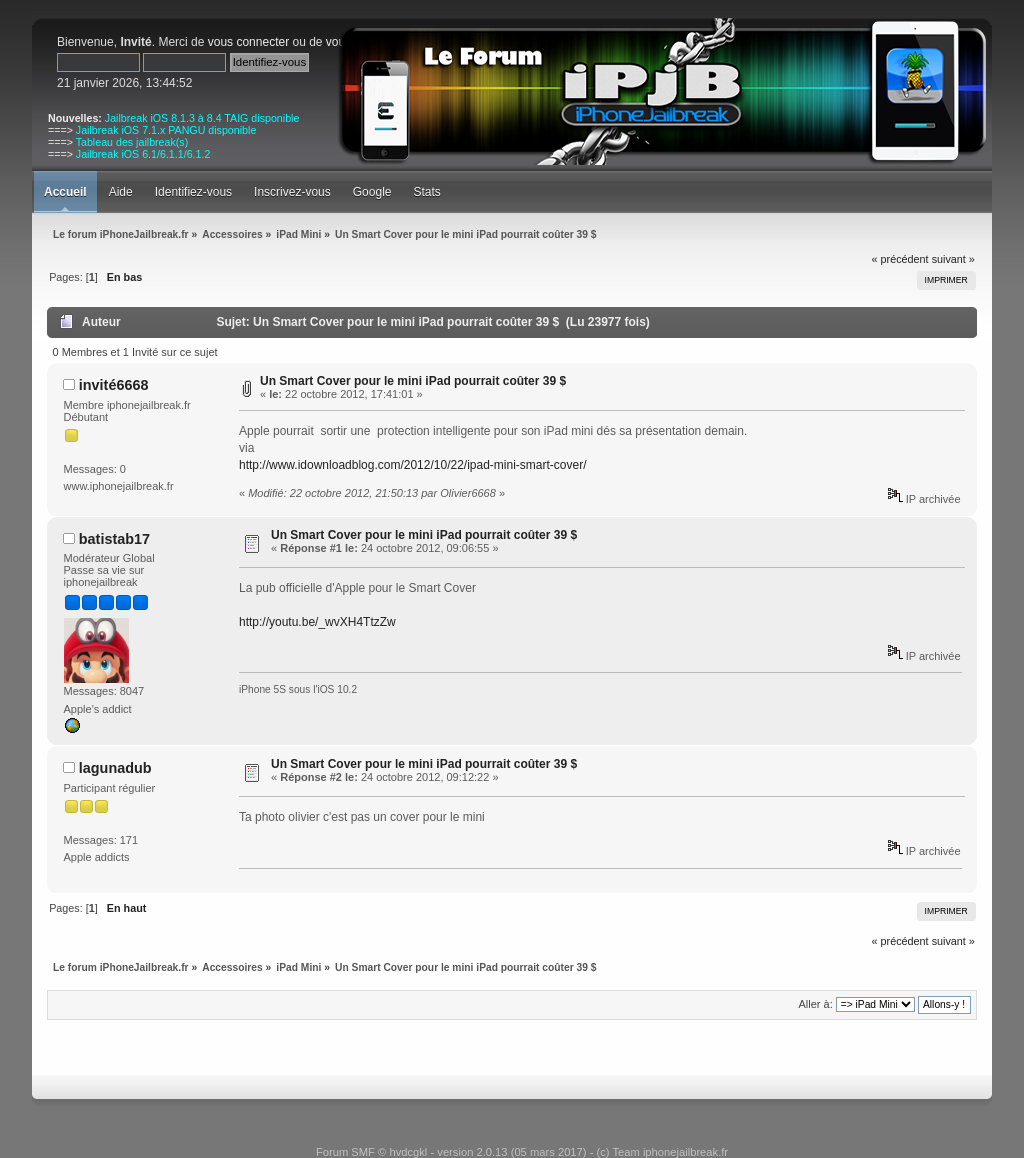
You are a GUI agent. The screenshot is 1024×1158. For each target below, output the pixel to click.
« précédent (900, 259)
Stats (426, 192)
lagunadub (115, 768)
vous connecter (248, 42)
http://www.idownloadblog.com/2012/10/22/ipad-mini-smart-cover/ (413, 465)
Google (372, 192)
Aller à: (815, 1004)
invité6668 (114, 385)
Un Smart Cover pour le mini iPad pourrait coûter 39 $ (413, 381)
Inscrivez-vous (292, 192)
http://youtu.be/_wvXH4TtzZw (317, 622)
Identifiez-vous (193, 192)
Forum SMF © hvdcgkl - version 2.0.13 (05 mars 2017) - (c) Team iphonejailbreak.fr (522, 1152)
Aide (121, 192)
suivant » (953, 259)
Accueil (65, 192)
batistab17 (114, 539)
